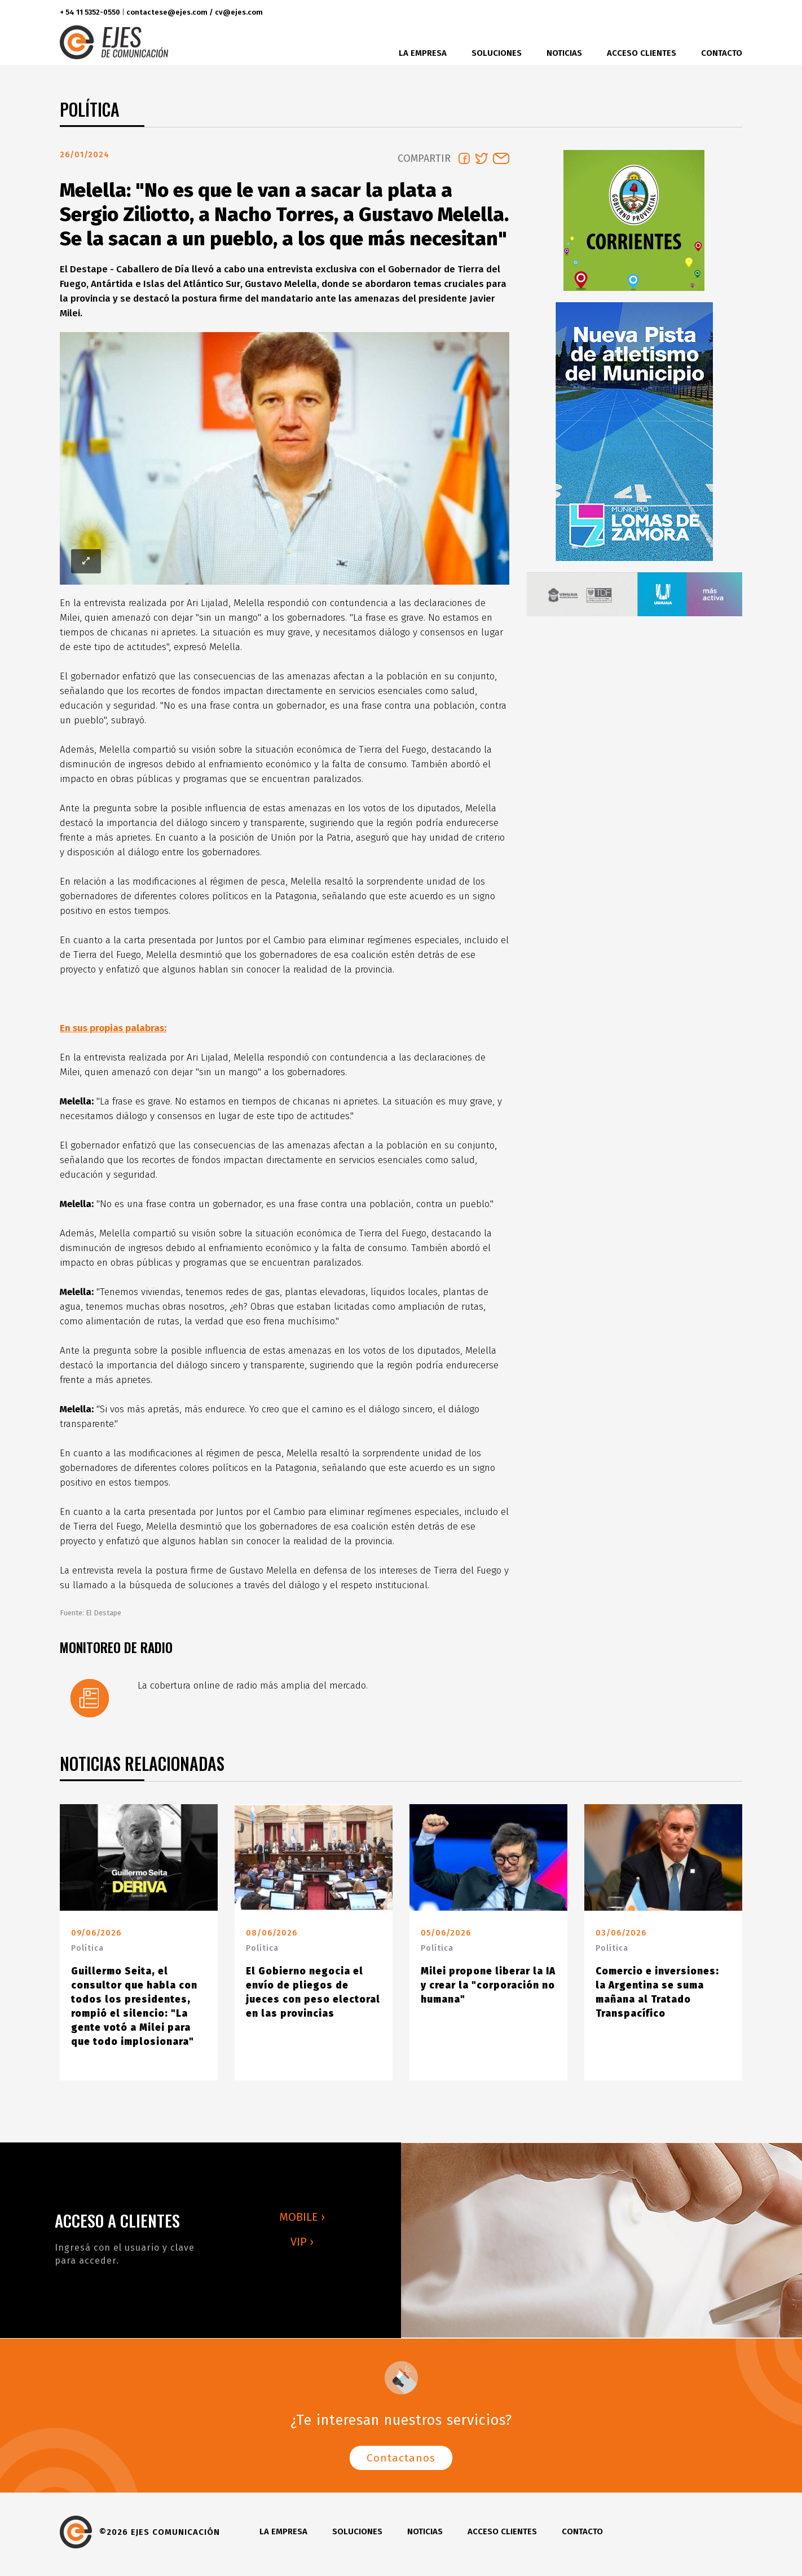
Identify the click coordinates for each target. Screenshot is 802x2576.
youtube (730, 13)
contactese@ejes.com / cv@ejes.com (194, 12)
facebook (665, 13)
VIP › (302, 2246)
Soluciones (496, 53)
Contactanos (401, 2462)
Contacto (721, 53)
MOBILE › (302, 2221)
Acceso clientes (641, 53)
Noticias (564, 53)
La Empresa (423, 53)
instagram (706, 13)
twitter (685, 13)
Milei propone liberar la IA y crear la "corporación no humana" (488, 1990)
